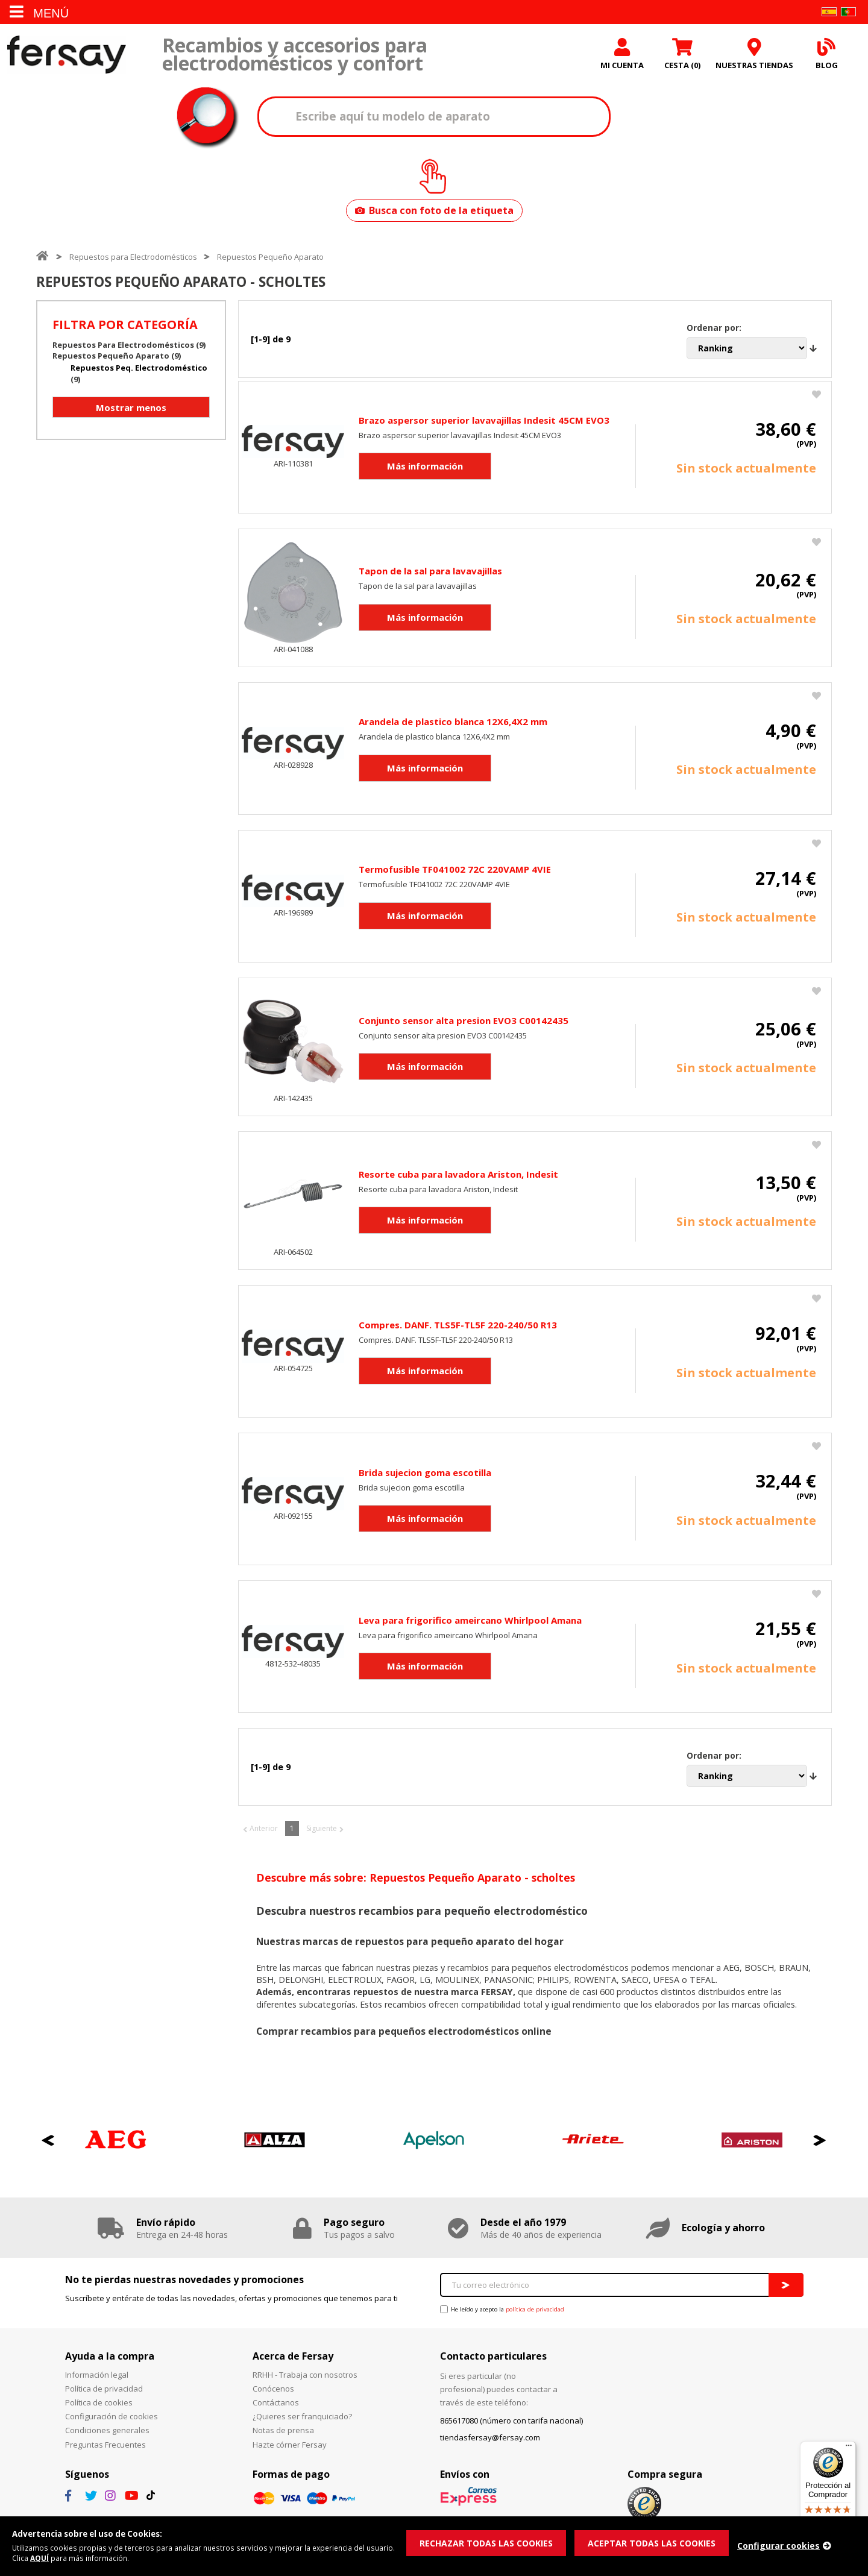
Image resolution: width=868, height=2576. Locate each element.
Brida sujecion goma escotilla (425, 1475)
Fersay (66, 56)
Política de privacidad (104, 2391)
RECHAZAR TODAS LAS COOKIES (490, 2542)
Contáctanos (276, 2405)
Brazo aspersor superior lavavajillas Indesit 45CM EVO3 (484, 423)
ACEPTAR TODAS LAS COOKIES (663, 2542)
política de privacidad (535, 2312)
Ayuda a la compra (109, 2359)
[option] (115, 2143)
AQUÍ (71, 2557)
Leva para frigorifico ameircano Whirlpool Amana (470, 1622)
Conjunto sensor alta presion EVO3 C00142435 (463, 1023)
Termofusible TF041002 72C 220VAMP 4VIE (455, 872)
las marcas (301, 1970)
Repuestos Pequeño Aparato (270, 259)
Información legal (96, 2377)
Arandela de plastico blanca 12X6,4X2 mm (453, 724)
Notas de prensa (283, 2433)
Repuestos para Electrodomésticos (133, 259)
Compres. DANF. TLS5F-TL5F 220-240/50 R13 (458, 1327)
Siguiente (321, 1831)
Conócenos (273, 2391)
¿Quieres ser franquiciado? (302, 2419)
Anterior (264, 1831)
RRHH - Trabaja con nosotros (305, 2377)
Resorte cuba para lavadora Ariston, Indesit (458, 1176)
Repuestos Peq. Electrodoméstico (139, 370)
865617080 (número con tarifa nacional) (511, 2422)
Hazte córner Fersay (290, 2447)
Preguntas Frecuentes (105, 2447)
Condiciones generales (107, 2433)
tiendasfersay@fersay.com (490, 2440)
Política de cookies (99, 2405)
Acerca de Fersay (293, 2359)
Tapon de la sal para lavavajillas (430, 574)
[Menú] (848, 2448)
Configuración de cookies (111, 2419)
